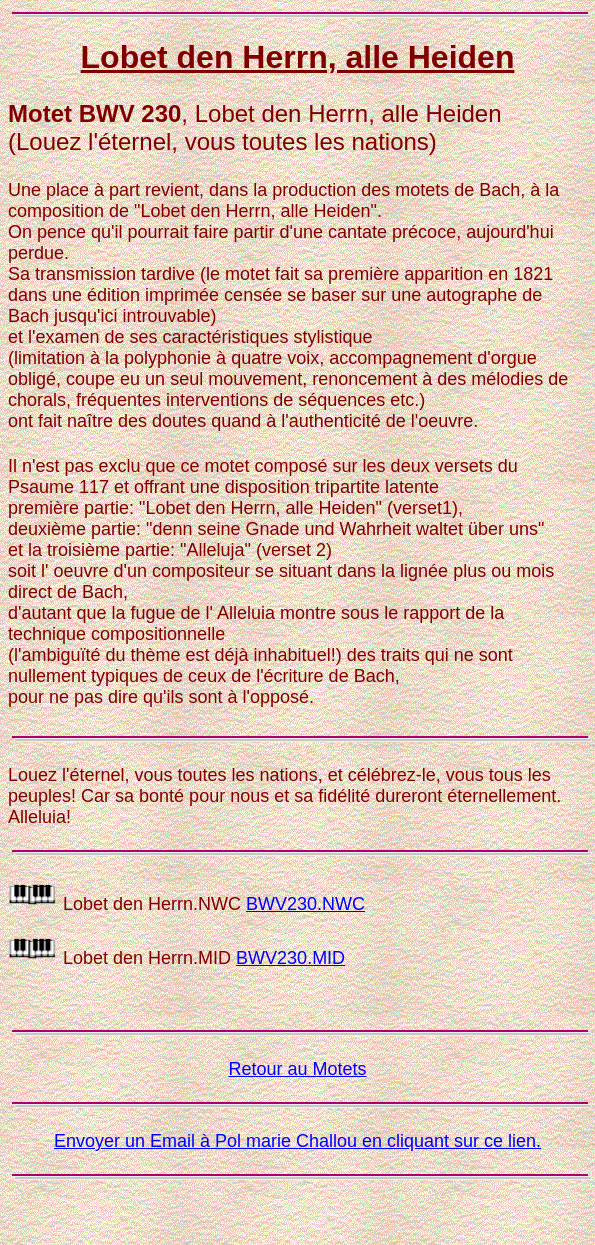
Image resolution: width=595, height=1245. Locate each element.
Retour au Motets (297, 1069)
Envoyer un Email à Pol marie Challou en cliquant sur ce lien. (297, 1141)
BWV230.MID (290, 958)
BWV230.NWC (305, 904)
